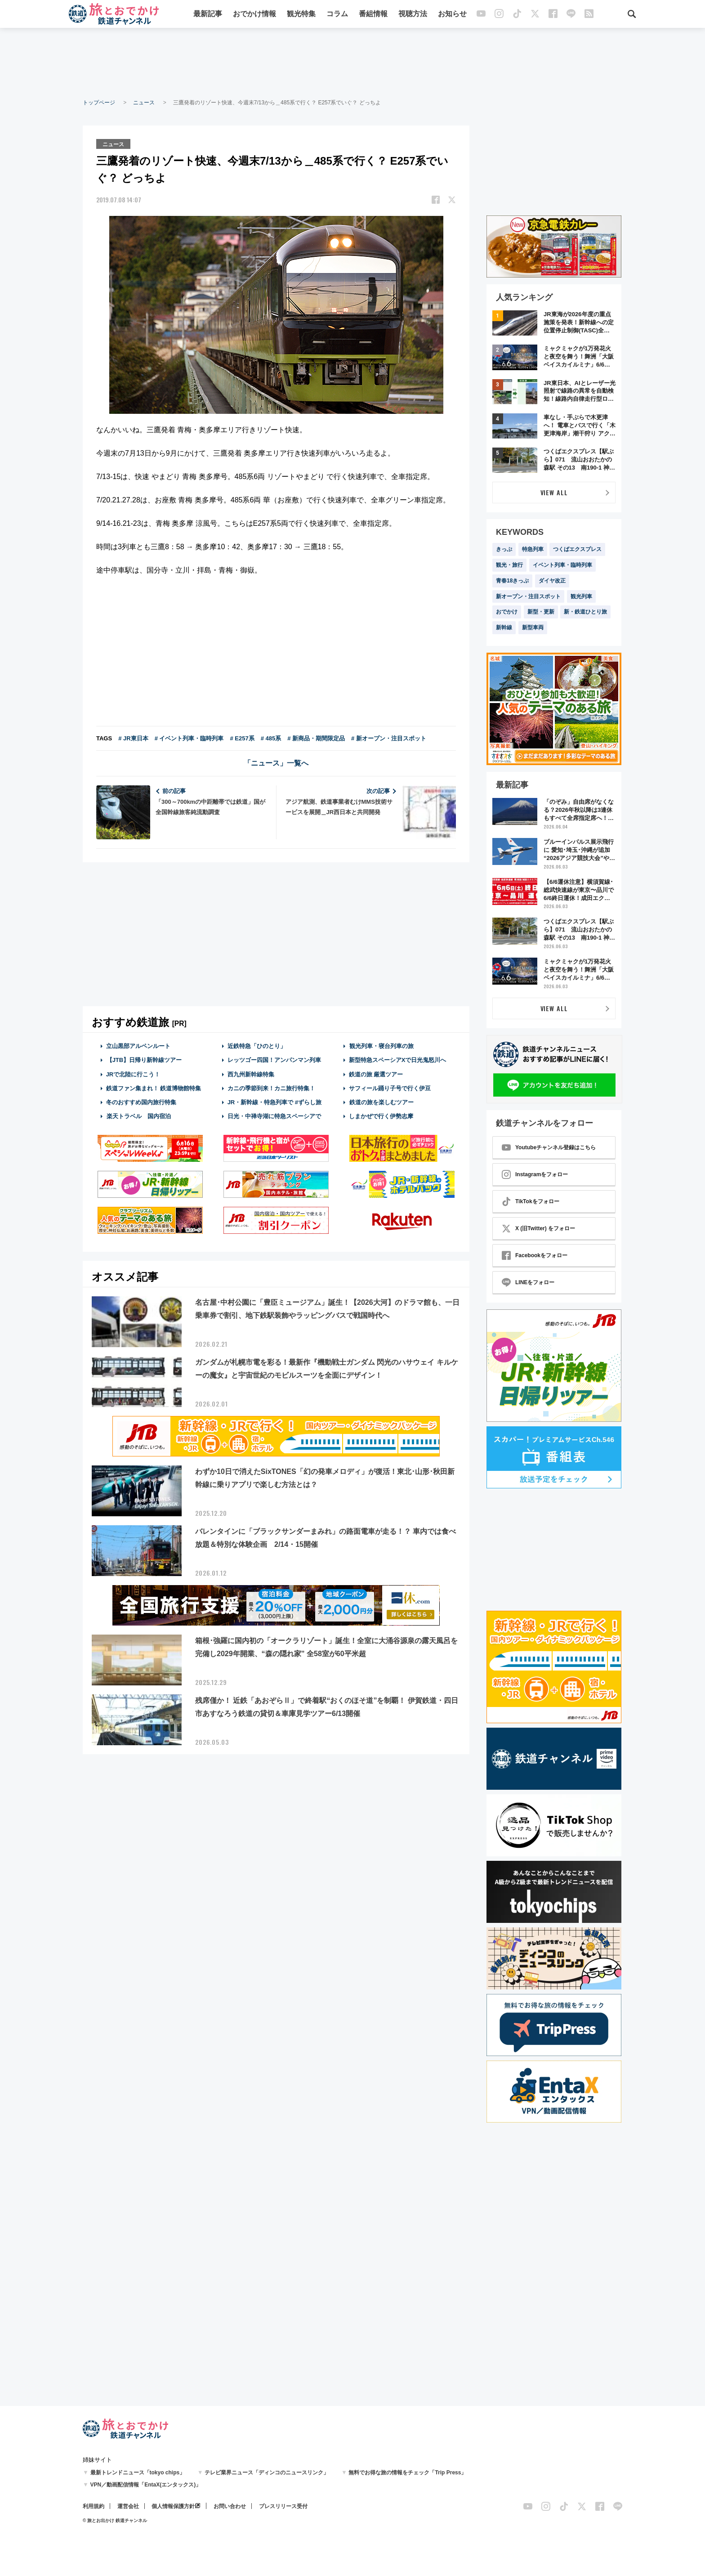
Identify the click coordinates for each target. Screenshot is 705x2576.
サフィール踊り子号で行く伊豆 (390, 1087)
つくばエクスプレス (577, 549)
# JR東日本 (133, 738)
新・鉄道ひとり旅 (585, 612)
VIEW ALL (554, 492)
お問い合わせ (230, 2506)
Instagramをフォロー (535, 1174)
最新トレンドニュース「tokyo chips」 (137, 2472)
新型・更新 (540, 612)
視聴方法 (413, 14)
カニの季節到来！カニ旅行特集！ (271, 1087)
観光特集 (301, 14)
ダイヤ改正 (552, 581)
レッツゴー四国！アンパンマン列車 (274, 1059)
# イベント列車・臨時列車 (189, 738)
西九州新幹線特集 (251, 1073)
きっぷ (504, 549)
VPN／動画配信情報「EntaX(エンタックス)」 (145, 2485)
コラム (337, 14)
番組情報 (373, 14)
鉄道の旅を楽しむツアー (381, 1101)
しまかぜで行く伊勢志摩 (381, 1115)
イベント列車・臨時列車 (562, 565)
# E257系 (242, 738)
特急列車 (533, 549)
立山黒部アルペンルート (138, 1045)
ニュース (144, 102)
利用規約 (93, 2506)
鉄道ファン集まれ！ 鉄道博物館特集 (153, 1087)
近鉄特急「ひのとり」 (257, 1045)
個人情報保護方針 (173, 2506)
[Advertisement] (352, 63)
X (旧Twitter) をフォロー (538, 1228)
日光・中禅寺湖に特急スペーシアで (274, 1115)
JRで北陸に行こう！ (133, 1073)
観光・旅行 (509, 565)
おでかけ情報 (255, 14)
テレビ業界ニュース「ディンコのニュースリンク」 (267, 2472)
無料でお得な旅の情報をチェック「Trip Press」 (407, 2472)
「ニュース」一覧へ (276, 762)
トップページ (99, 102)
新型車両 (533, 627)
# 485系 (271, 738)
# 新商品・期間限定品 (316, 738)
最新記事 (208, 14)
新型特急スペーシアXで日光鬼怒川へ (397, 1059)
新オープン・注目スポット (528, 596)
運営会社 (128, 2506)
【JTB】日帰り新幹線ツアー (144, 1059)
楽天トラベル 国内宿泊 (138, 1115)
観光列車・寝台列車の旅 (381, 1045)
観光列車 (581, 596)
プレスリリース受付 (283, 2506)
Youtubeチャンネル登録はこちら (549, 1147)
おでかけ (507, 612)
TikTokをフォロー (530, 1201)
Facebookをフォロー (534, 1255)
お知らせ (452, 14)
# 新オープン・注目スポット (388, 738)
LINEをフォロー (528, 1282)
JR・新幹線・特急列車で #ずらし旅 (274, 1101)
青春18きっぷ (512, 581)
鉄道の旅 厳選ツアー (376, 1073)
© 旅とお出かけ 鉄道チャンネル (115, 2520)
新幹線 (504, 627)
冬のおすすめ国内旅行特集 (141, 1101)
